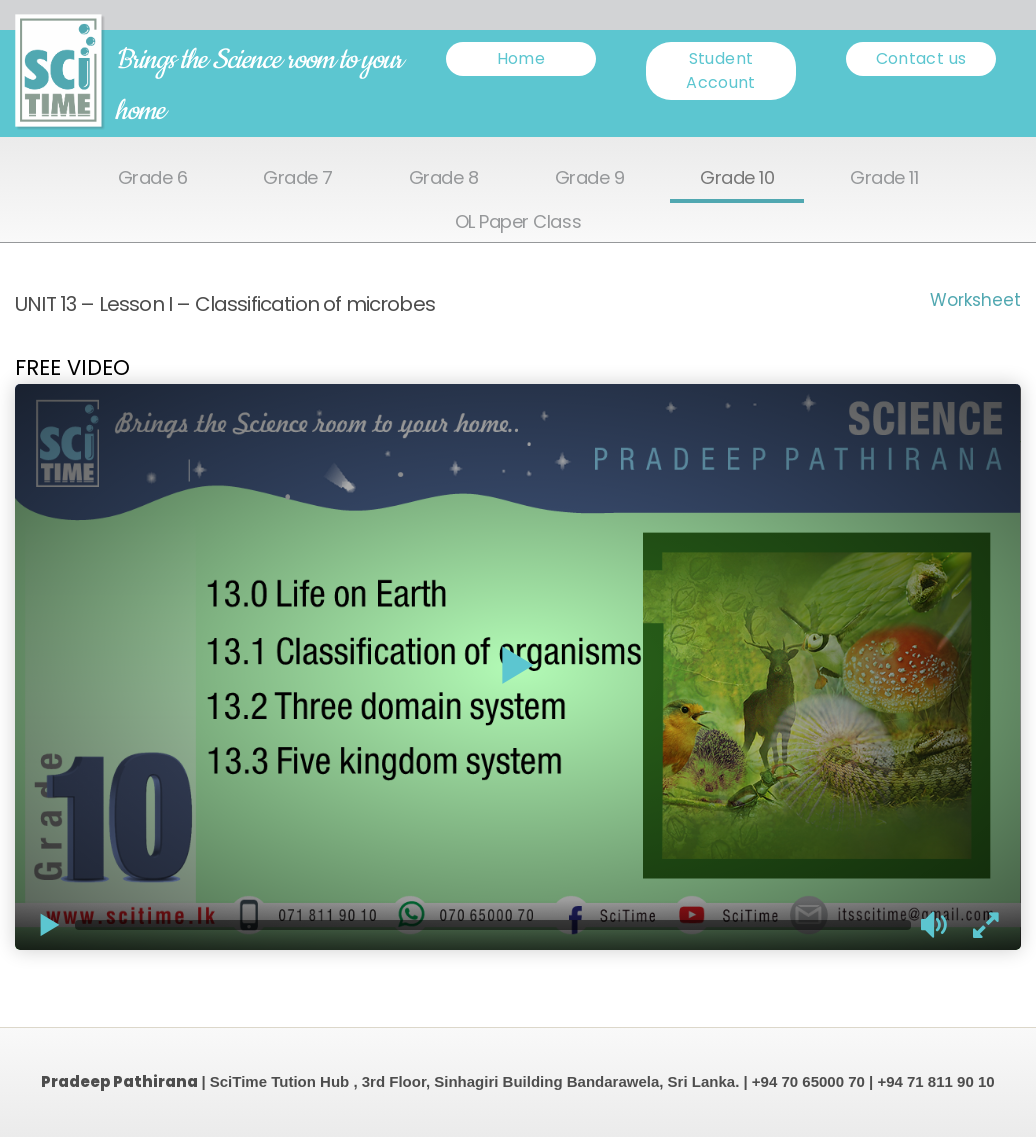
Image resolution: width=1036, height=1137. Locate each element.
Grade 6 (153, 178)
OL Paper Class (518, 222)
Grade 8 (444, 178)
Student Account (721, 70)
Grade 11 (884, 178)
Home (521, 58)
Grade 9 (590, 178)
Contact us (921, 58)
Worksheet (975, 300)
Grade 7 (298, 178)
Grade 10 (737, 178)
